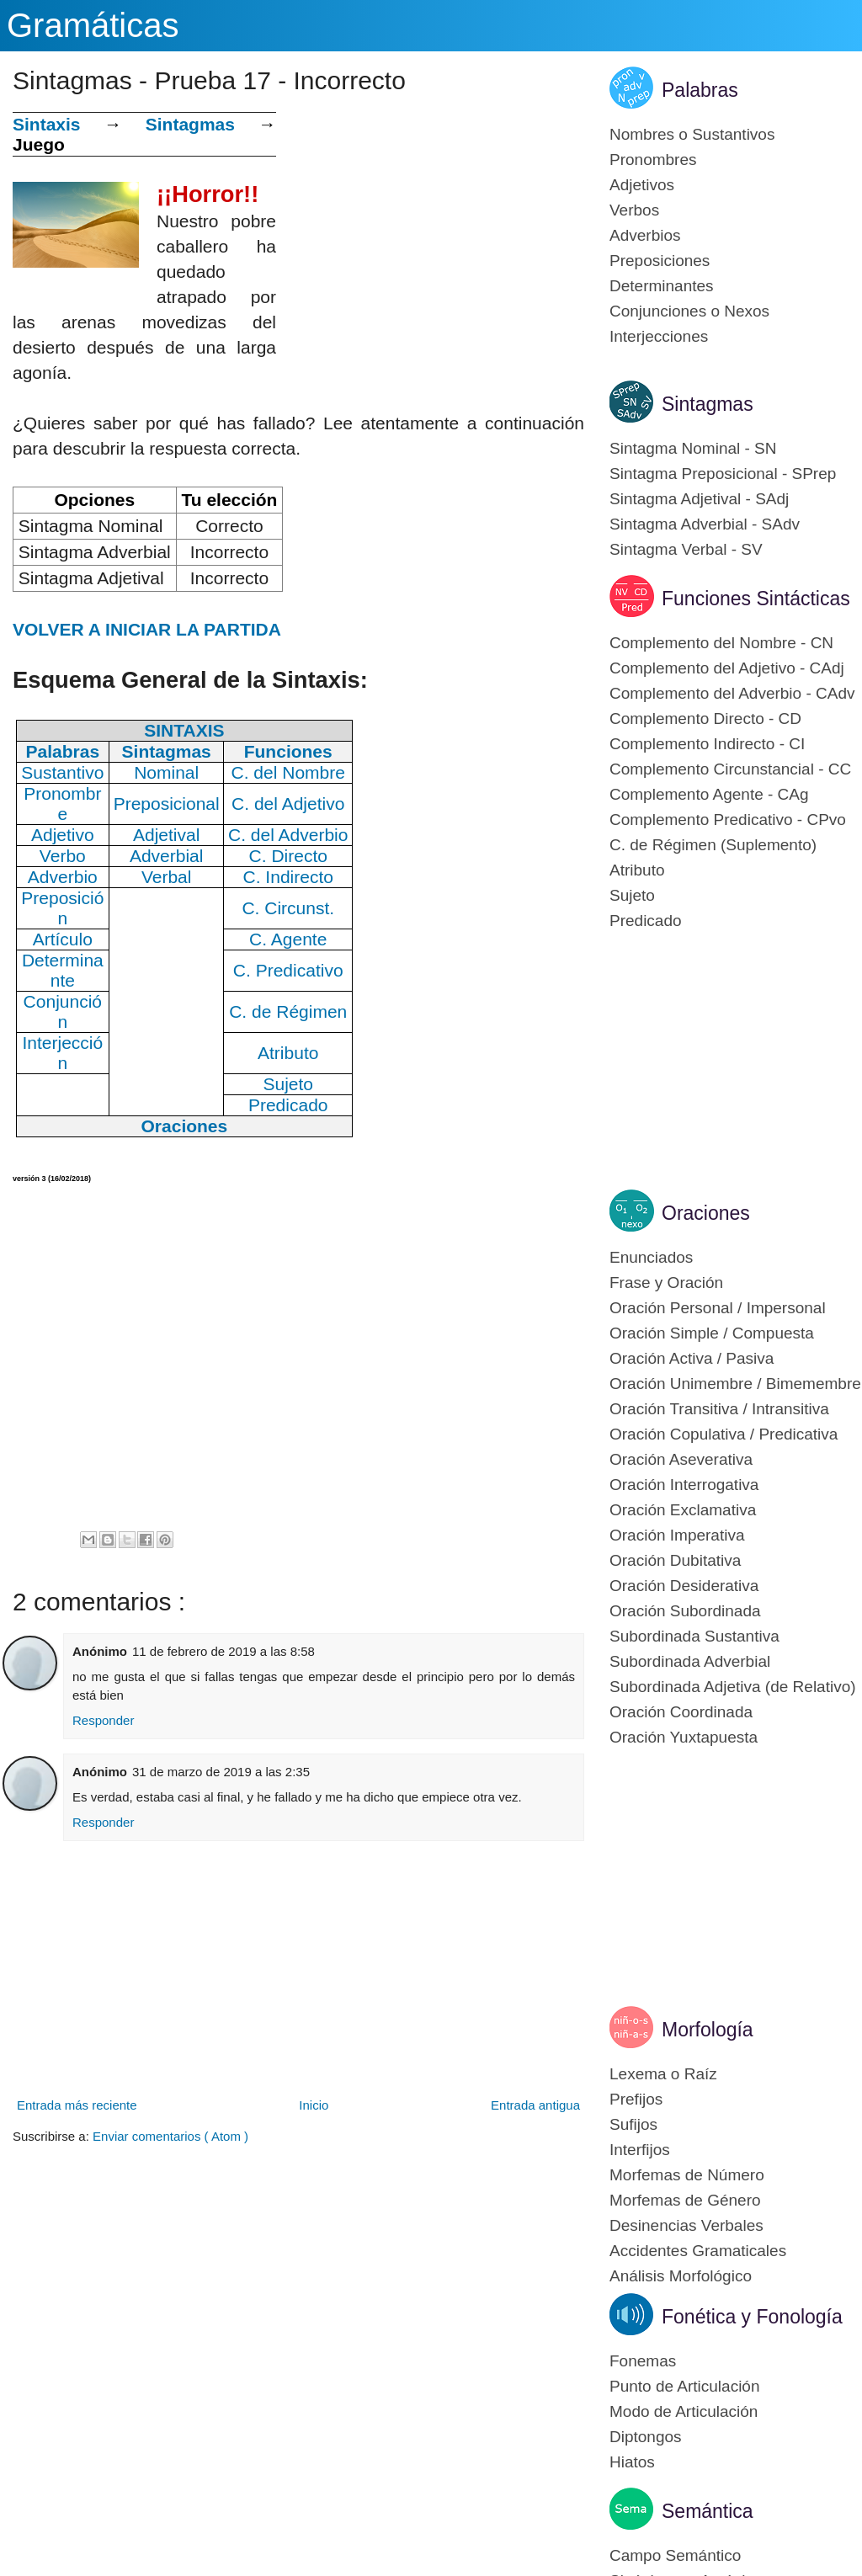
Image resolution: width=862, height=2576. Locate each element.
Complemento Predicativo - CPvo (727, 819)
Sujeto (632, 895)
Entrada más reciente (77, 2105)
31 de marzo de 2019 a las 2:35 (221, 1771)
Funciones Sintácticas (756, 598)
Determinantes (661, 286)
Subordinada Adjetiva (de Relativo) (732, 1686)
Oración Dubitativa (675, 1560)
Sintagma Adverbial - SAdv (704, 524)
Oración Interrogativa (683, 1484)
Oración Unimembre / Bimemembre (735, 1383)
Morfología (707, 2030)
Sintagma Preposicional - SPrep (722, 473)
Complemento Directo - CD (705, 718)
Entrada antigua (535, 2105)
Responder (103, 1720)
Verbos (634, 210)
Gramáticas (93, 25)
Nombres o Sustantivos (691, 134)
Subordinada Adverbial (689, 1661)
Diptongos (645, 2437)
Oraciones (706, 1213)
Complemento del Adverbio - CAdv (731, 693)
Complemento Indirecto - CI (707, 744)
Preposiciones (659, 260)
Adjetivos (641, 185)
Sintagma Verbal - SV (686, 549)
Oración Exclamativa (682, 1510)
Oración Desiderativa (683, 1585)
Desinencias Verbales (686, 2225)
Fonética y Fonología (752, 2317)
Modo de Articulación (683, 2411)
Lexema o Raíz (663, 2074)
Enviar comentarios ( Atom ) (170, 2136)
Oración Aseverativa (681, 1459)
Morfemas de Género (685, 2200)
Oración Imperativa (677, 1535)
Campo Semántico (675, 2555)
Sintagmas (190, 124)
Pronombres (653, 159)
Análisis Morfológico (680, 2276)
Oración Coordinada (681, 1712)
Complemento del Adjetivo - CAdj (726, 668)
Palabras (700, 90)
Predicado (645, 920)
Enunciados (651, 1257)
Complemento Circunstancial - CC (730, 769)
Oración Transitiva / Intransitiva (719, 1409)
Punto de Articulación (684, 2386)
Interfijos (639, 2149)
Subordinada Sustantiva (694, 1636)
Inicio (313, 2105)
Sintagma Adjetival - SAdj (699, 499)
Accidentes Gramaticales (697, 2250)
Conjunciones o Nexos (689, 311)
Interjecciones (658, 336)
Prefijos (635, 2099)
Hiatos (632, 2462)
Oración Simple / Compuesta (711, 1333)
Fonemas (642, 2361)
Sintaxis (47, 124)
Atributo (636, 870)
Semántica (707, 2511)
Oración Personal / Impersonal (717, 1308)
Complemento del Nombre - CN (721, 643)
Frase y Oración (666, 1282)
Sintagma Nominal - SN (693, 448)
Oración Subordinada (685, 1611)
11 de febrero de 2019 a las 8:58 (223, 1651)
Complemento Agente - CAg (709, 794)
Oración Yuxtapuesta (683, 1737)
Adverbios (645, 235)
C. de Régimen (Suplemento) (713, 845)
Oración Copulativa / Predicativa (723, 1434)
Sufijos (633, 2124)
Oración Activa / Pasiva (691, 1358)
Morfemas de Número (686, 2175)
